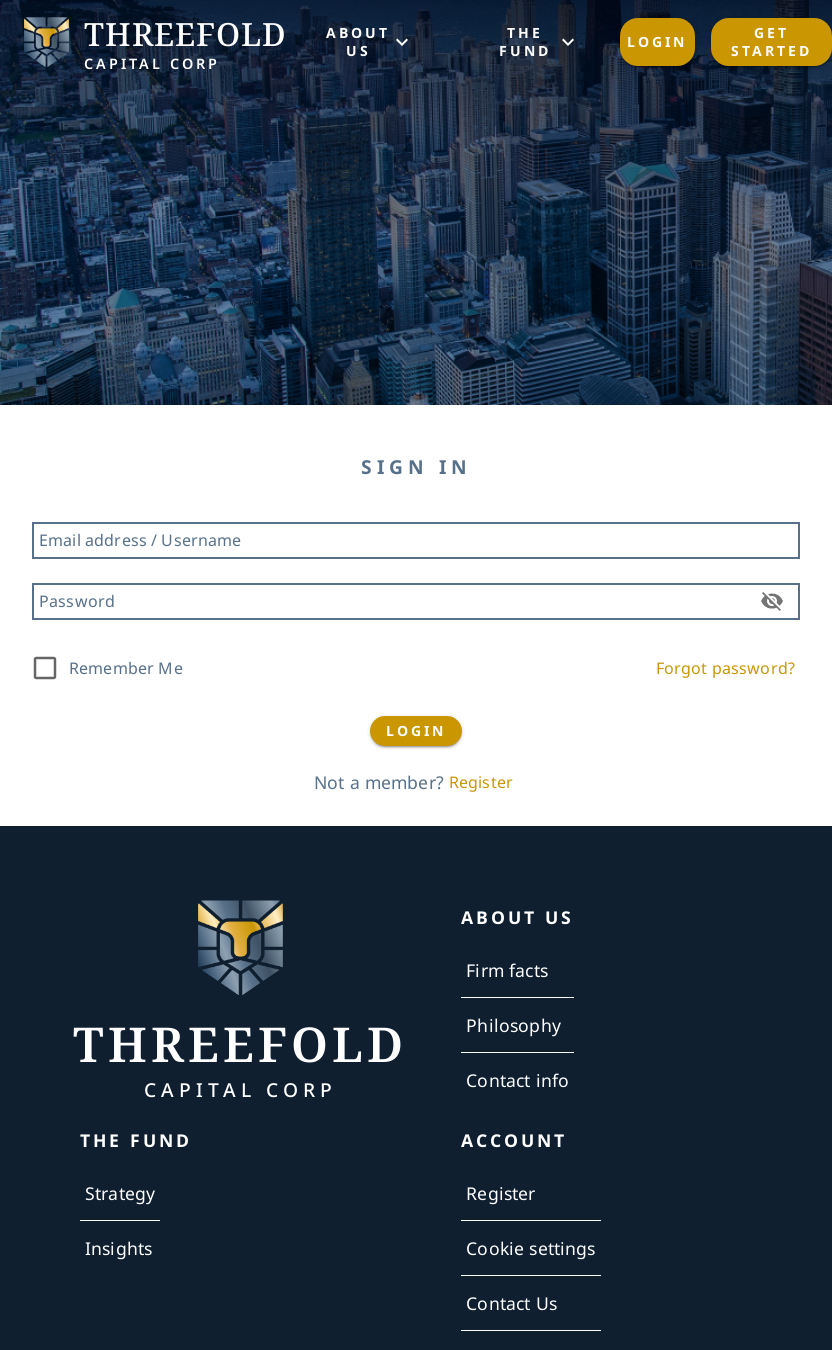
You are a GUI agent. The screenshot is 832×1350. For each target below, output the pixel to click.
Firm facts (507, 970)
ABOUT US (370, 42)
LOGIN (416, 731)
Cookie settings (530, 1248)
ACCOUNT (514, 1140)
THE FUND (537, 42)
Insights (118, 1248)
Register (481, 782)
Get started (771, 42)
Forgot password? (725, 668)
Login (657, 42)
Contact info (517, 1080)
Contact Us (511, 1303)
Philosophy (513, 1025)
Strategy (120, 1193)
